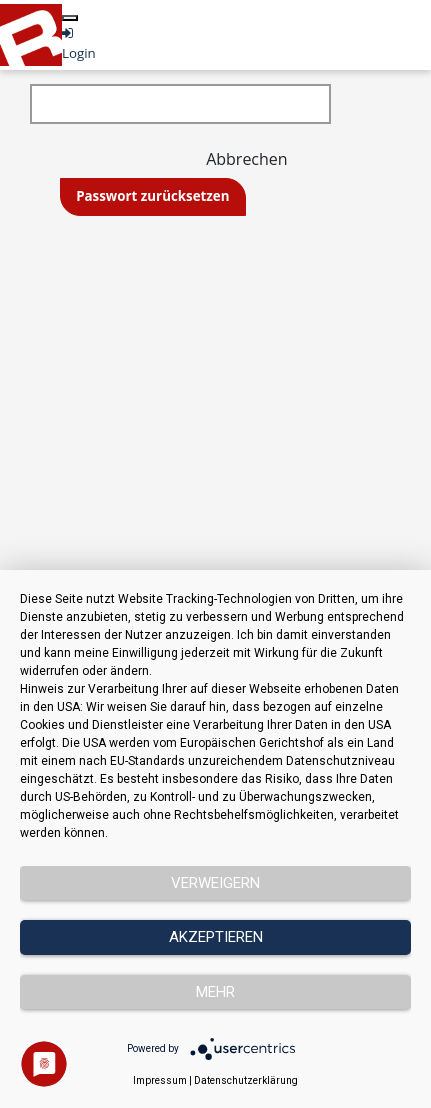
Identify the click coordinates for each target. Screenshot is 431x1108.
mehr (215, 992)
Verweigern (215, 883)
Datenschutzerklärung (246, 1080)
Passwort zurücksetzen (152, 196)
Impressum (160, 1080)
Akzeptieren (216, 937)
